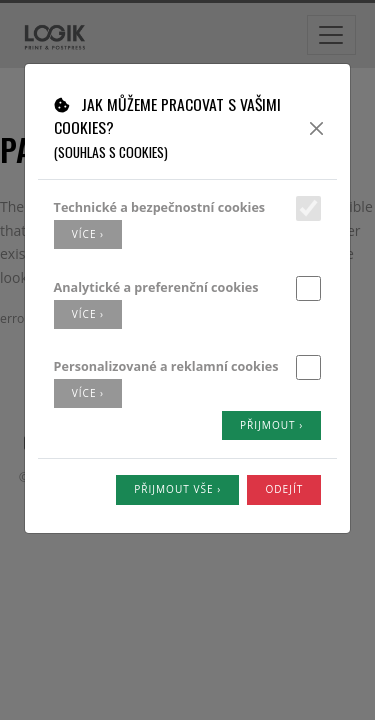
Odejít (284, 489)
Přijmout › (271, 425)
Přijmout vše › (177, 489)
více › (88, 234)
